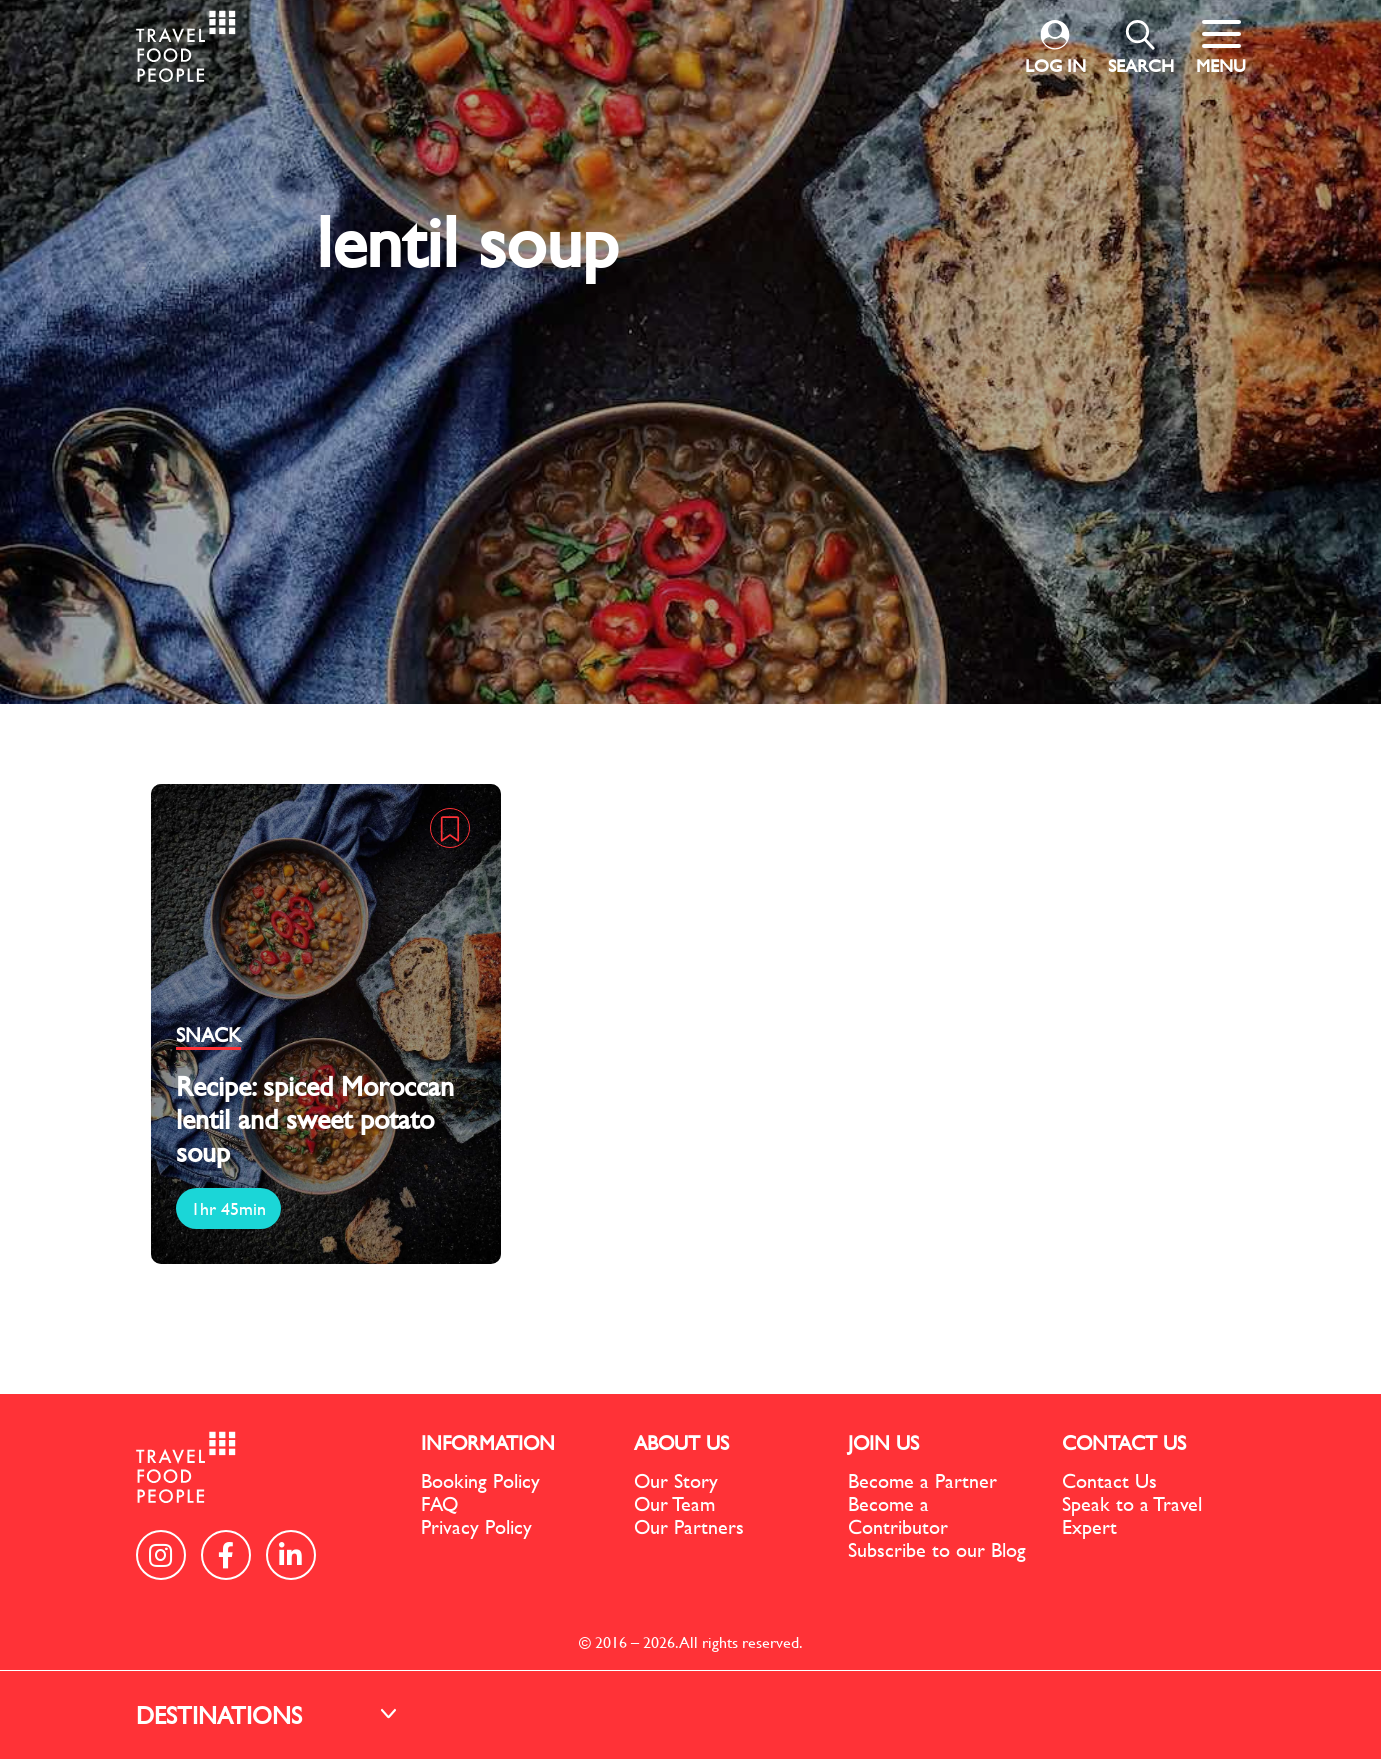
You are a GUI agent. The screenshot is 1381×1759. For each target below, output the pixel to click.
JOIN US (883, 1442)
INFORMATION (488, 1442)
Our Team (674, 1503)
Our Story (676, 1480)
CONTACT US (1124, 1442)
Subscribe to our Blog (937, 1549)
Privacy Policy (476, 1526)
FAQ (439, 1503)
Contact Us (1109, 1480)
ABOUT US (681, 1442)
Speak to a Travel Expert (1132, 1515)
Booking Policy (480, 1480)
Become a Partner (922, 1480)
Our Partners (689, 1526)
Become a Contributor (898, 1515)
